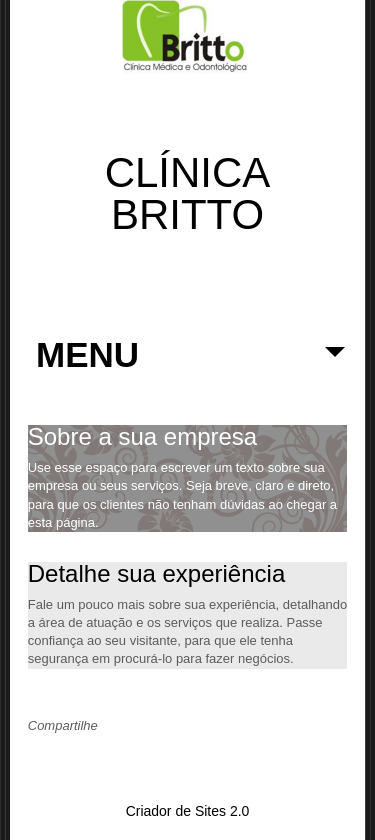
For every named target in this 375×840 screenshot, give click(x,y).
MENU (190, 365)
